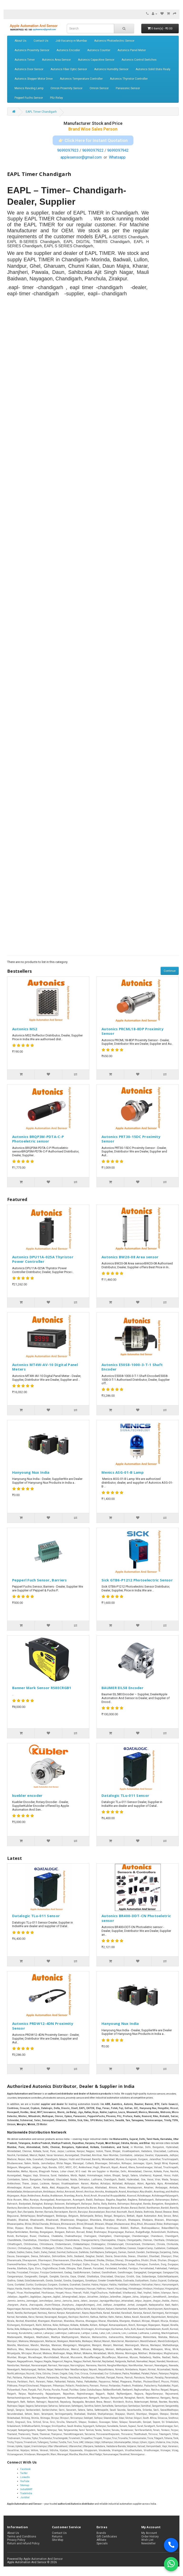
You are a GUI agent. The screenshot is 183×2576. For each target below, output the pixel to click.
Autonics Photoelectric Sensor (114, 40)
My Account (149, 2533)
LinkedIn (25, 2477)
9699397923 (68, 150)
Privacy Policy (16, 2540)
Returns (57, 2536)
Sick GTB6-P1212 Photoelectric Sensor (137, 1580)
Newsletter (148, 2543)
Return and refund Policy (23, 2543)
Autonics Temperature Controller (81, 78)
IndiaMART (26, 2489)
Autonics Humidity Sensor (111, 69)
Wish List (147, 2540)
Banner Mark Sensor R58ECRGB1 (41, 1687)
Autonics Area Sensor (56, 59)
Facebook (25, 2469)
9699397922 (93, 150)
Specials (102, 2543)
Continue (170, 970)
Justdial (25, 2497)
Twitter (24, 2473)
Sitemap (24, 2485)
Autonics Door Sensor (29, 69)
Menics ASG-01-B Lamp (123, 1472)
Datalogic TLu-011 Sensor (125, 1795)
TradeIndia (26, 2493)
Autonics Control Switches (139, 59)
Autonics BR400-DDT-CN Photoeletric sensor (136, 1918)
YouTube (24, 2481)
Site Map (57, 2540)
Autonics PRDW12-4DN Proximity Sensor (42, 2026)
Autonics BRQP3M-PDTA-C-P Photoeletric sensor (38, 1139)
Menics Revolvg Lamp (29, 88)
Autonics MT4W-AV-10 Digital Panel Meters (45, 1367)
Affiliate (101, 2540)
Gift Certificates (107, 2536)
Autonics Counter (98, 50)
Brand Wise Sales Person (92, 128)
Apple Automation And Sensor (43, 2559)
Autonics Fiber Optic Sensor (69, 69)
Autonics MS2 (24, 1028)
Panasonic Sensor (128, 88)
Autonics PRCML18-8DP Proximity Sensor (132, 1031)
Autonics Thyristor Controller (129, 78)
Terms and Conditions (21, 2536)
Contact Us (41, 40)
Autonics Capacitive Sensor (96, 59)
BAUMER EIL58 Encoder (122, 1687)
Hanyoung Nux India (30, 1472)
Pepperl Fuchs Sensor (29, 97)
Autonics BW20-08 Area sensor (130, 1256)
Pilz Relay (56, 97)
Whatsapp (117, 157)
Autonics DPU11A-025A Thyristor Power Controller (42, 1259)
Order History (150, 2536)
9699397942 (118, 150)
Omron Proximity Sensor (66, 88)
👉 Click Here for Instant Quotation (93, 140)
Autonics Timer (25, 59)
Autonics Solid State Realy (153, 69)
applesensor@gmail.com (81, 157)
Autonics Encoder (68, 50)
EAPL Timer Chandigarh (41, 111)
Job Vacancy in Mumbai (71, 40)
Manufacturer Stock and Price (93, 123)
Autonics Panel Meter (131, 50)
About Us (20, 40)
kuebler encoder (27, 1795)
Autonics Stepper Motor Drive (34, 78)
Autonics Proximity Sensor (32, 50)
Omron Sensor (99, 88)
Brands (101, 2533)
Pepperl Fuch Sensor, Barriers (39, 1580)
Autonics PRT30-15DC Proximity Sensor (131, 1139)
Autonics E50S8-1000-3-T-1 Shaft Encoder (132, 1367)
